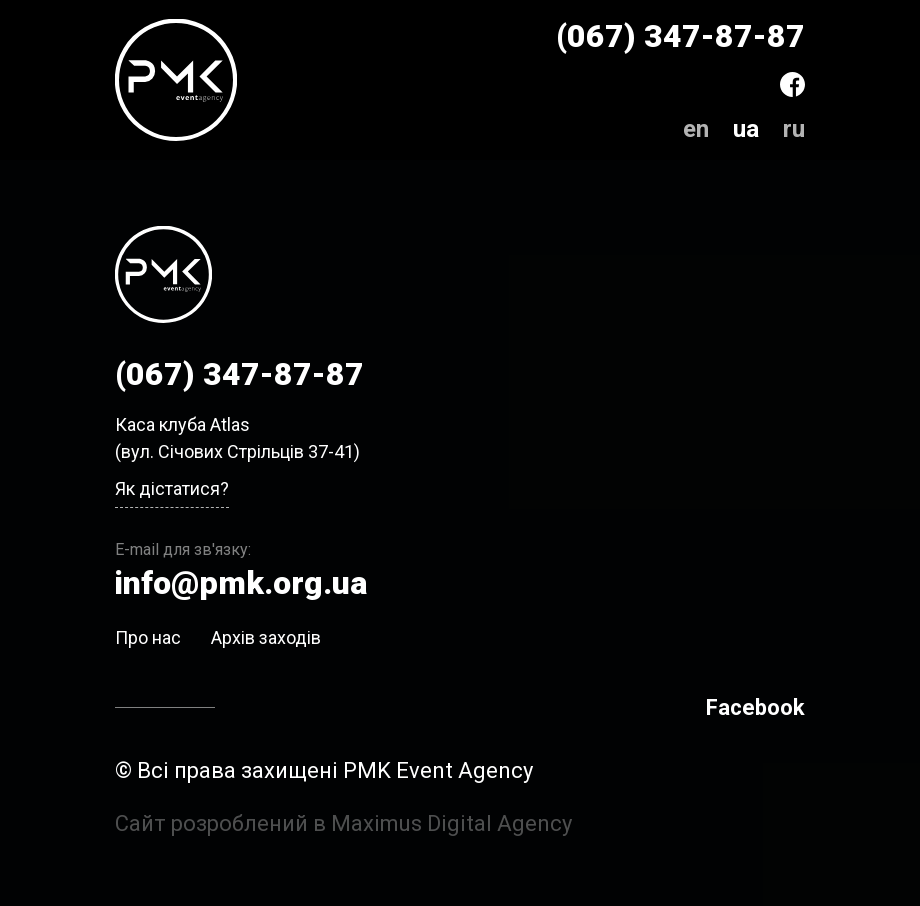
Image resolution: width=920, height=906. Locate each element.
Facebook (755, 707)
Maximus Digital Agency (451, 823)
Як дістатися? (172, 488)
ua (746, 129)
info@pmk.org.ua (241, 583)
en (696, 129)
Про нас (148, 637)
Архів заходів (266, 637)
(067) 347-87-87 (680, 36)
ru (794, 129)
